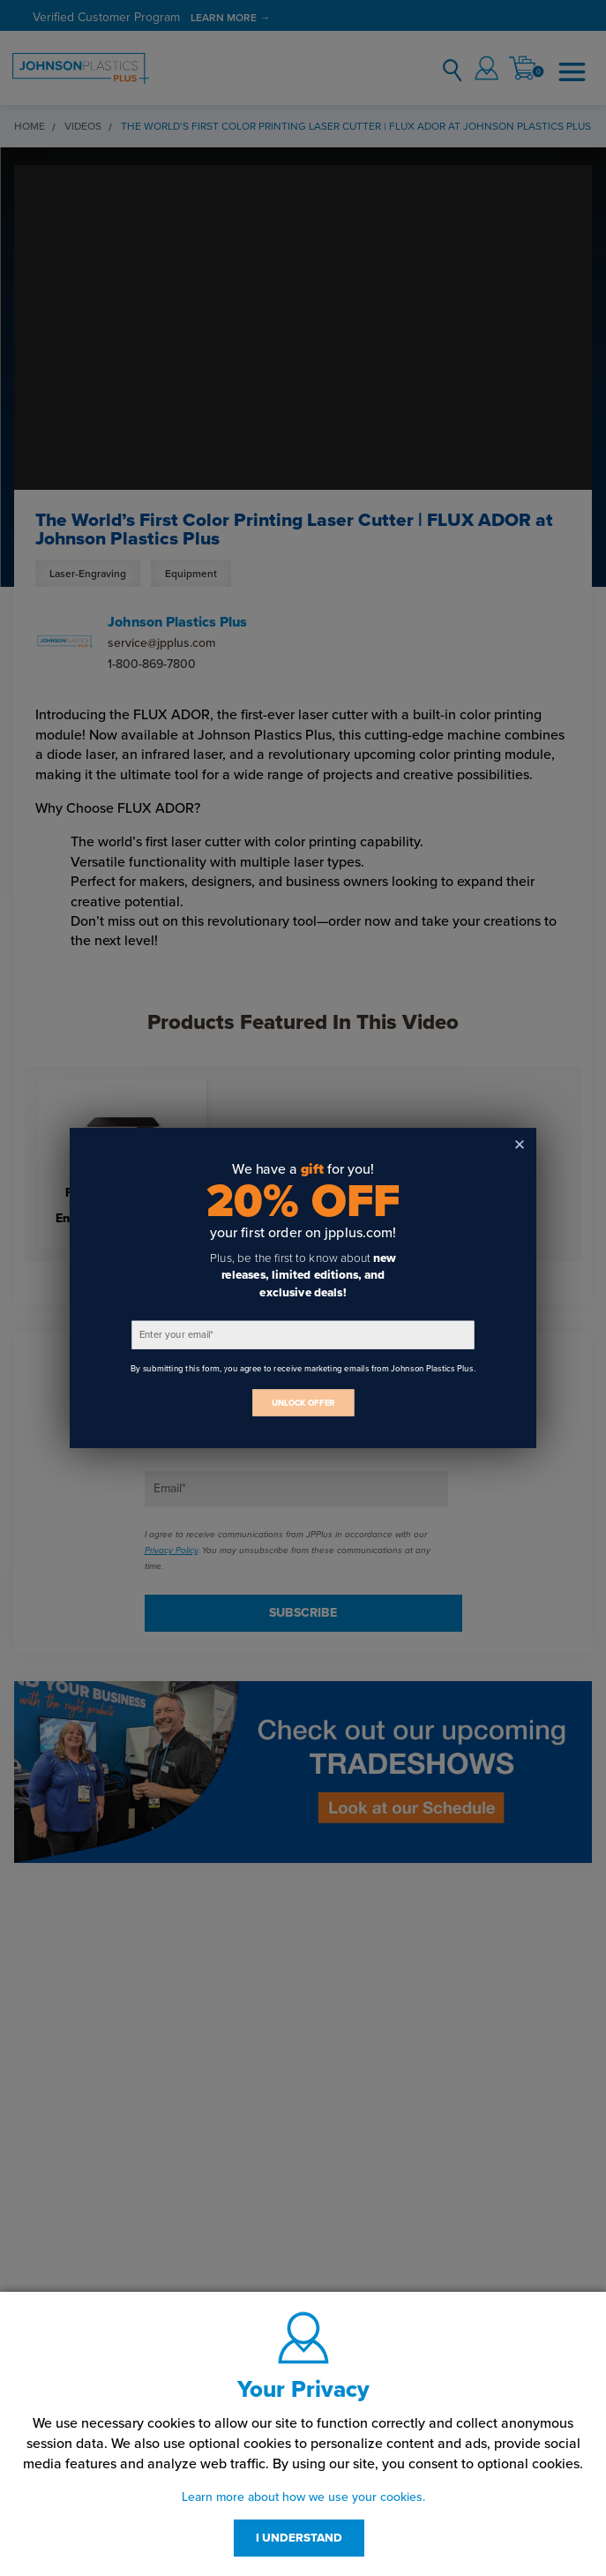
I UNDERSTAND (299, 2538)
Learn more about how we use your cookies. (303, 2497)
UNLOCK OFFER (303, 1403)
